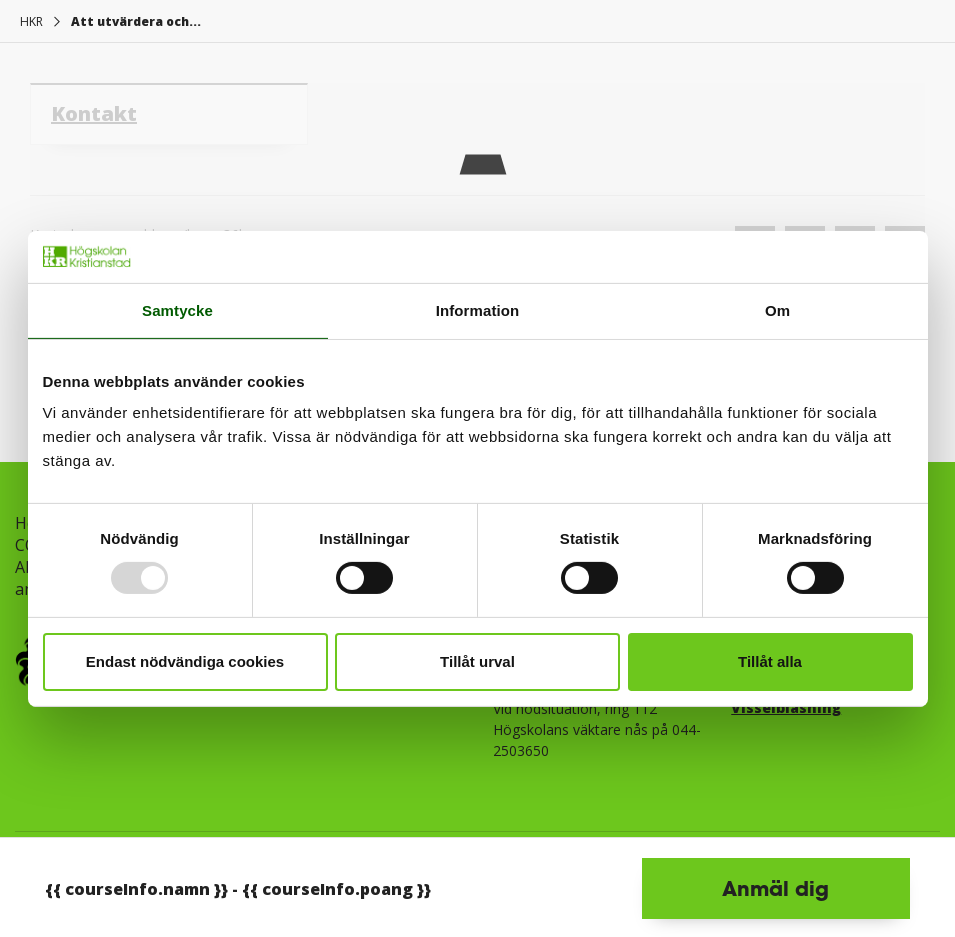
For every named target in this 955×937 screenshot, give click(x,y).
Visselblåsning (786, 707)
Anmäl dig (775, 888)
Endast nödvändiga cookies (185, 661)
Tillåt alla (770, 661)
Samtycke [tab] (177, 310)
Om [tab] (777, 310)
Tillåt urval (477, 661)
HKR (31, 21)
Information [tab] (478, 310)
